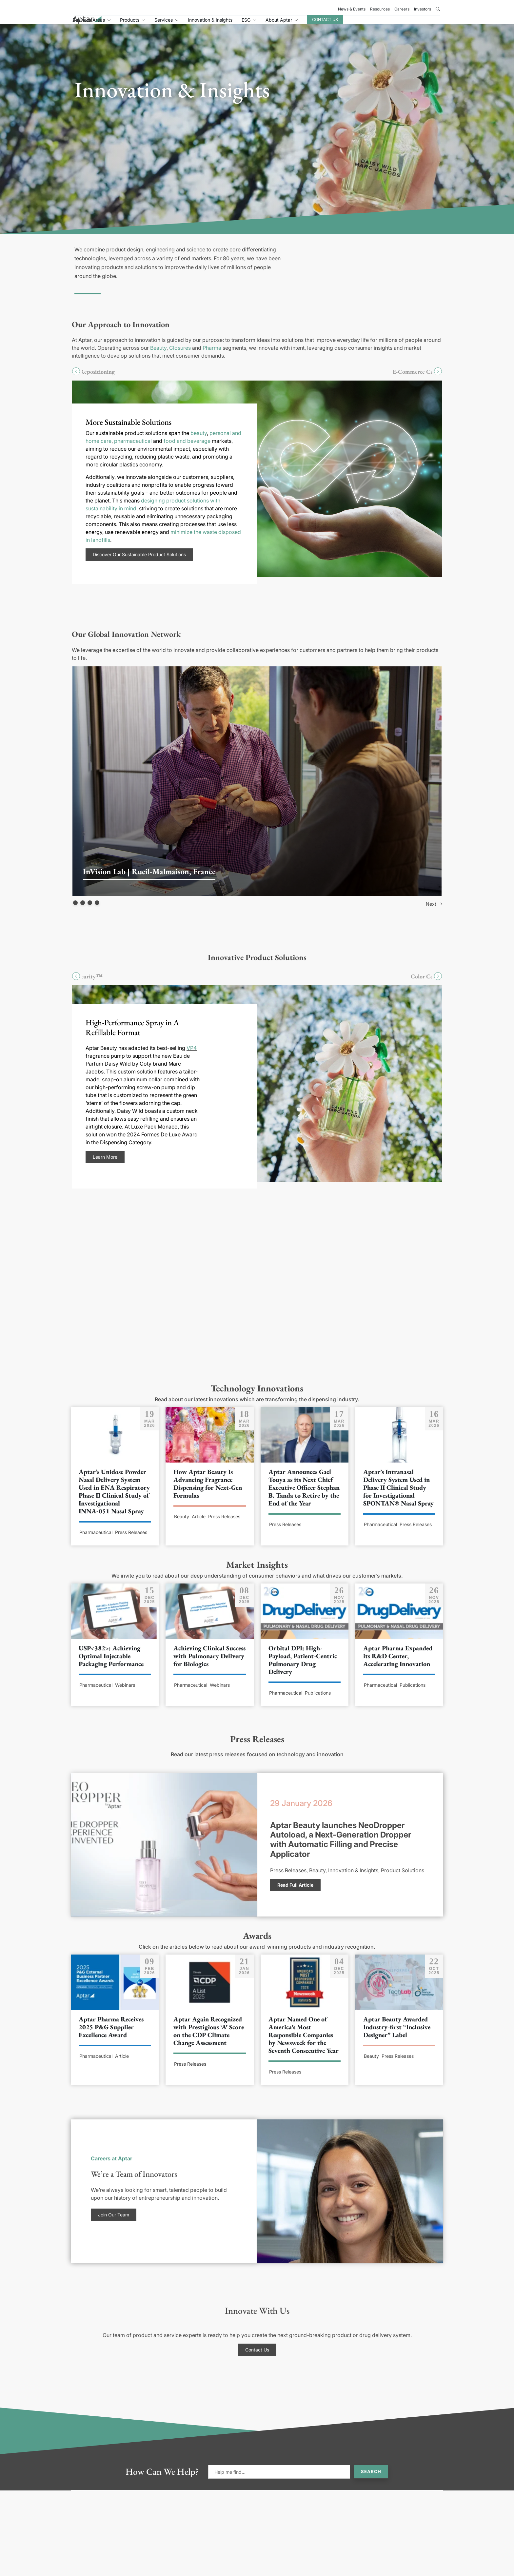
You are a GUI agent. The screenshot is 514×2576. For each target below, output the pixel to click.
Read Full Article (295, 1892)
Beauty (158, 355)
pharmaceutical (133, 448)
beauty (198, 440)
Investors (422, 9)
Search (371, 2478)
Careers (401, 9)
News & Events (352, 9)
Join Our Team (113, 2222)
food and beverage (187, 448)
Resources (380, 9)
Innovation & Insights (274, 24)
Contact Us (389, 23)
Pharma (212, 355)
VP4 (192, 1055)
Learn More (105, 1164)
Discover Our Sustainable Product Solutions (139, 561)
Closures (180, 355)
